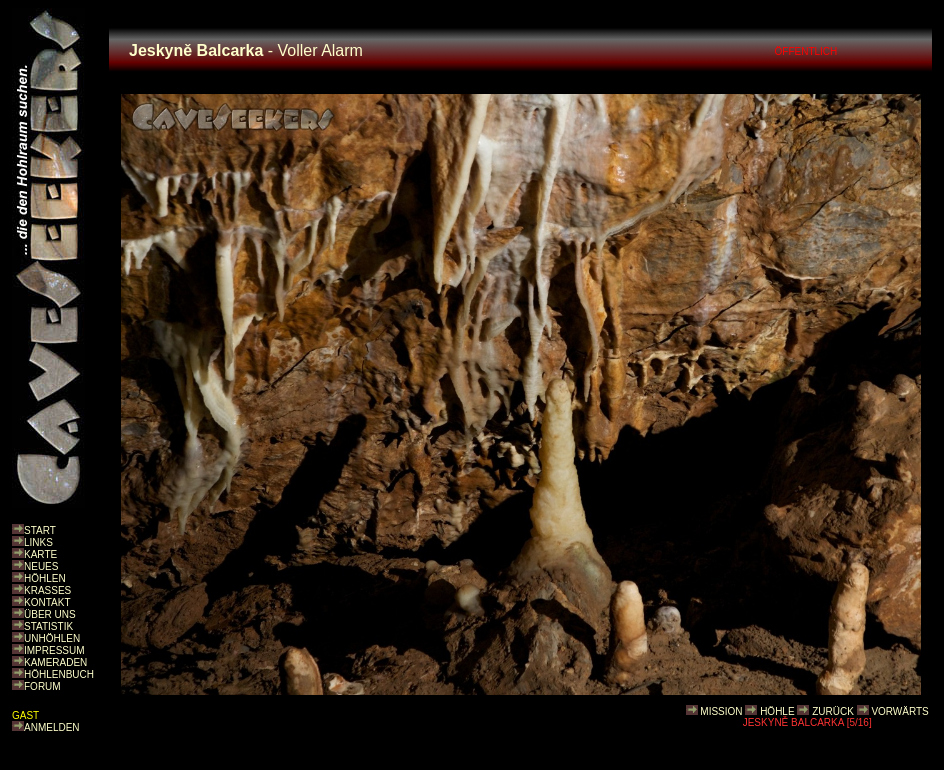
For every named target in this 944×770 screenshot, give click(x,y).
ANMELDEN (52, 727)
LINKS (38, 542)
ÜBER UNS (50, 614)
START (40, 530)
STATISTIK (48, 626)
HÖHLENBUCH (59, 674)
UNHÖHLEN (52, 638)
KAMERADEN (55, 662)
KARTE (40, 554)
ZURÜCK (833, 711)
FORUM (42, 686)
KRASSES (47, 590)
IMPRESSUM (54, 650)
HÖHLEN (45, 578)
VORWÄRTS (899, 711)
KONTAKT (47, 602)
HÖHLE (777, 711)
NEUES (41, 566)
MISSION (721, 711)
